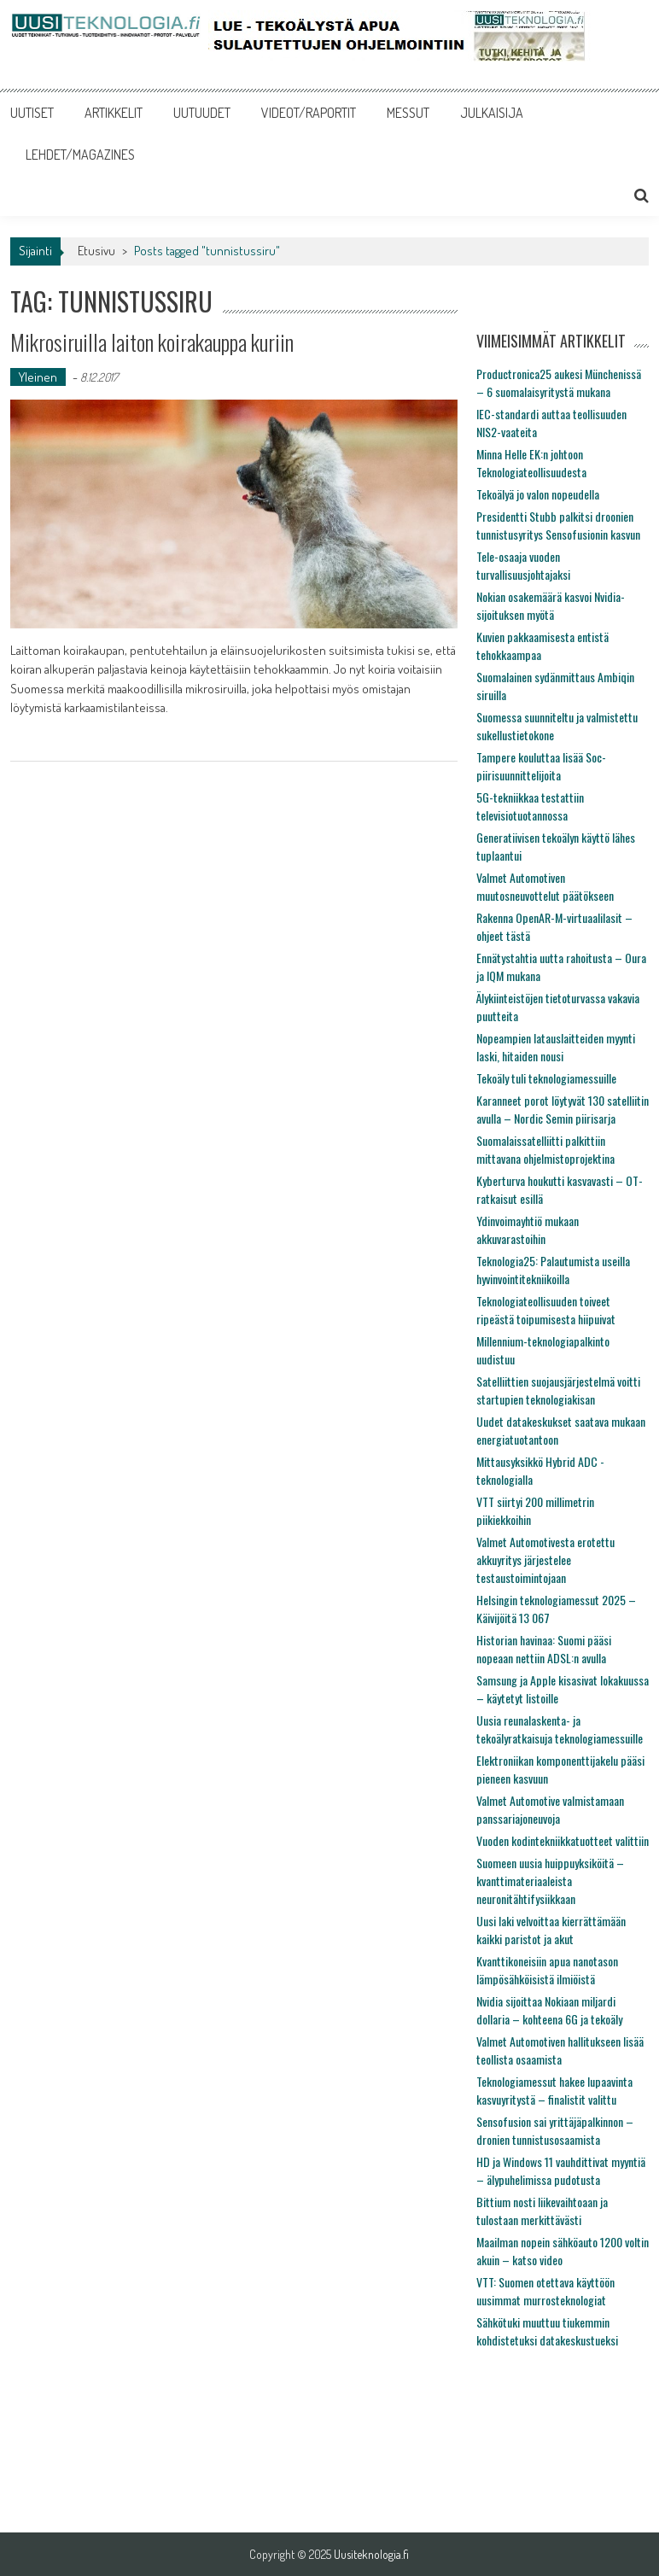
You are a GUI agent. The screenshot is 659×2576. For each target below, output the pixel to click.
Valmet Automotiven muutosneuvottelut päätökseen (545, 886)
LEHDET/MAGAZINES (80, 154)
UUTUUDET (201, 112)
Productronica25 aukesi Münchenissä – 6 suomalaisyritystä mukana (558, 382)
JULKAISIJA (491, 112)
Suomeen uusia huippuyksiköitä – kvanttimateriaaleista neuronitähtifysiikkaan (550, 1880)
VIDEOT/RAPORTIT (308, 112)
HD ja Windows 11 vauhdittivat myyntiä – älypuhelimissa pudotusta (560, 2170)
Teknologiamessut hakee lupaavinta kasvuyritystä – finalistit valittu (554, 2090)
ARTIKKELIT (114, 112)
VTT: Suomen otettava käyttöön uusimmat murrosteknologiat (545, 2291)
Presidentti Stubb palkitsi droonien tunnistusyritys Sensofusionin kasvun (558, 525)
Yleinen (38, 377)
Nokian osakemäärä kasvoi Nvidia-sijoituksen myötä (550, 605)
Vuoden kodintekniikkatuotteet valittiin (562, 1840)
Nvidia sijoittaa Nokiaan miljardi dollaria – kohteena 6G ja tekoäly (549, 2010)
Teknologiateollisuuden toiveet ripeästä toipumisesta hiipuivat (545, 1310)
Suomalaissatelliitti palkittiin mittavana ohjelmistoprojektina (545, 1149)
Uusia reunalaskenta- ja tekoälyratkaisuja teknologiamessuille (559, 1729)
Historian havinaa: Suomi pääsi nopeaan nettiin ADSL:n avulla (543, 1649)
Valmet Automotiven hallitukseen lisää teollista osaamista (560, 2050)
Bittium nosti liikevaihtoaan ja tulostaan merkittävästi (542, 2210)
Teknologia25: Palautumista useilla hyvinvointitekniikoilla (553, 1270)
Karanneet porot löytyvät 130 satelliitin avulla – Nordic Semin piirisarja (562, 1109)
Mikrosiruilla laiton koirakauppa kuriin (152, 342)
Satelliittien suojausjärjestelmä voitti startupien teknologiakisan (558, 1390)
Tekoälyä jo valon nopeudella (537, 494)
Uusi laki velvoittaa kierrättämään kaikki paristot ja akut (551, 1930)
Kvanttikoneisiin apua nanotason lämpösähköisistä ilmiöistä (547, 1970)
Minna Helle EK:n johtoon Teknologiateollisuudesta (531, 463)
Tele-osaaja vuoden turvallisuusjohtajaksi (523, 565)
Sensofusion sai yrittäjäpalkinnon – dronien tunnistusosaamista (554, 2130)
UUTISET (32, 112)
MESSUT (408, 112)
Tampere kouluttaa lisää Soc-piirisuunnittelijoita (541, 766)
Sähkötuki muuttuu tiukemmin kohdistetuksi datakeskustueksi (547, 2331)
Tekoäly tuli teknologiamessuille (546, 1078)
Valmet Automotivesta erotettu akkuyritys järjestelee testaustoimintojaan (545, 1559)
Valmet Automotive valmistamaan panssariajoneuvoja (550, 1809)
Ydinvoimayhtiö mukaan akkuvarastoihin (527, 1229)
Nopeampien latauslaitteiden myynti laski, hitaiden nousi (555, 1047)
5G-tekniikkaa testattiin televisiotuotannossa (530, 806)
